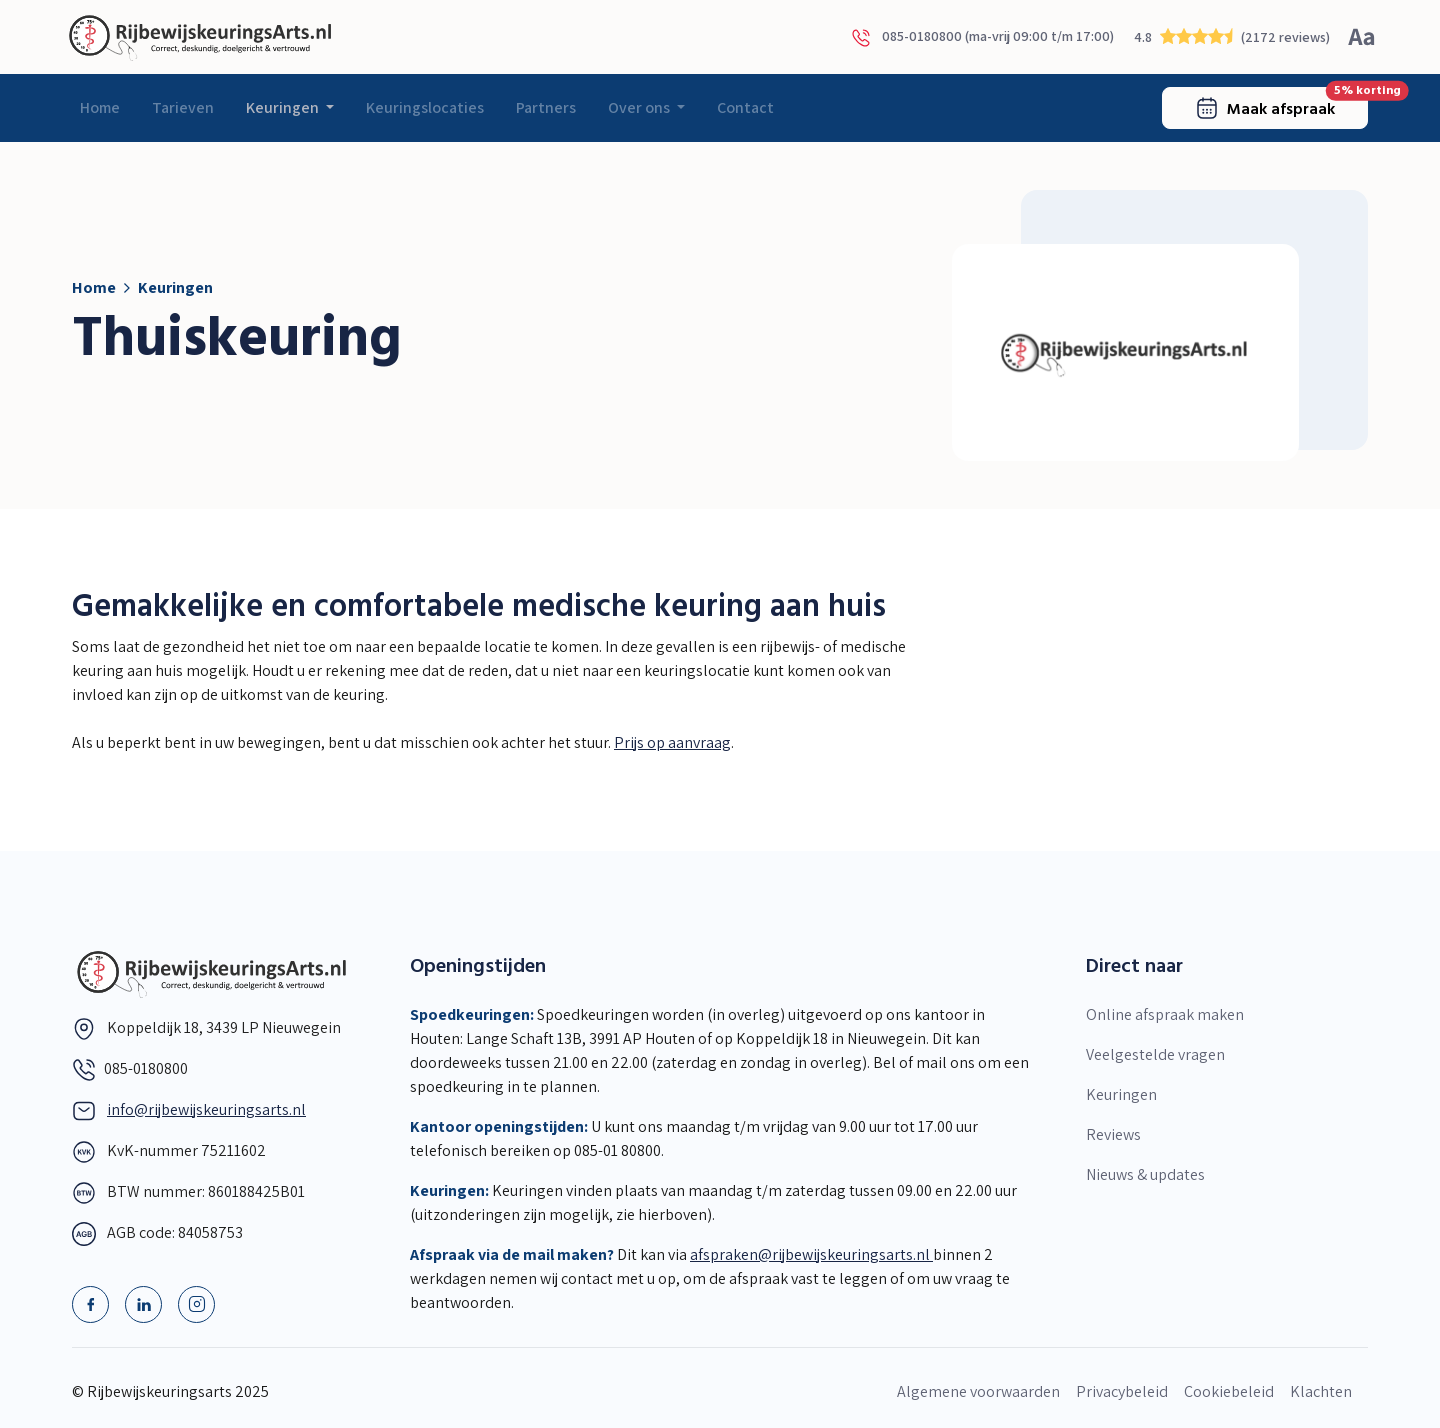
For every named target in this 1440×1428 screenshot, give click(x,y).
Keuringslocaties (425, 107)
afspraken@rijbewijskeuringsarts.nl (811, 1254)
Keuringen (284, 107)
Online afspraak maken (1165, 1014)
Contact (745, 107)
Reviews (1113, 1134)
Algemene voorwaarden (978, 1391)
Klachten (1321, 1391)
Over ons (640, 107)
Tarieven (183, 107)
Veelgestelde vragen (1155, 1054)
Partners (546, 107)
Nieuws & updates (1145, 1174)
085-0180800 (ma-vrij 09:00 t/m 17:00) (982, 37)
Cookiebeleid (1229, 1391)
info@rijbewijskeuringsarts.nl (206, 1109)
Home (100, 107)
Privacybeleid (1122, 1391)
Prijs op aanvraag (672, 742)
